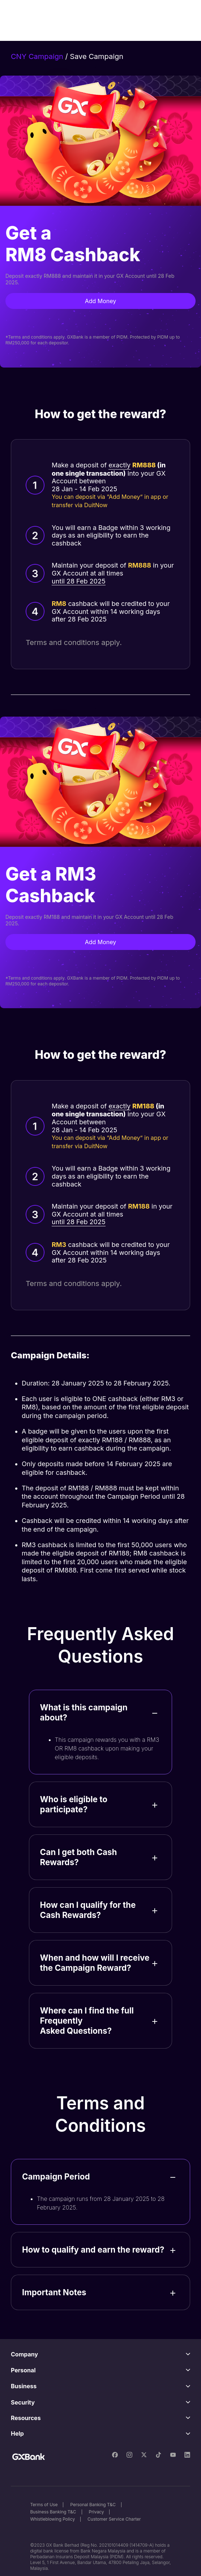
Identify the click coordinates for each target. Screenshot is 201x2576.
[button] (176, 20)
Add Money (100, 301)
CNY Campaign (37, 56)
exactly (119, 465)
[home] (44, 20)
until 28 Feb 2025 (79, 581)
